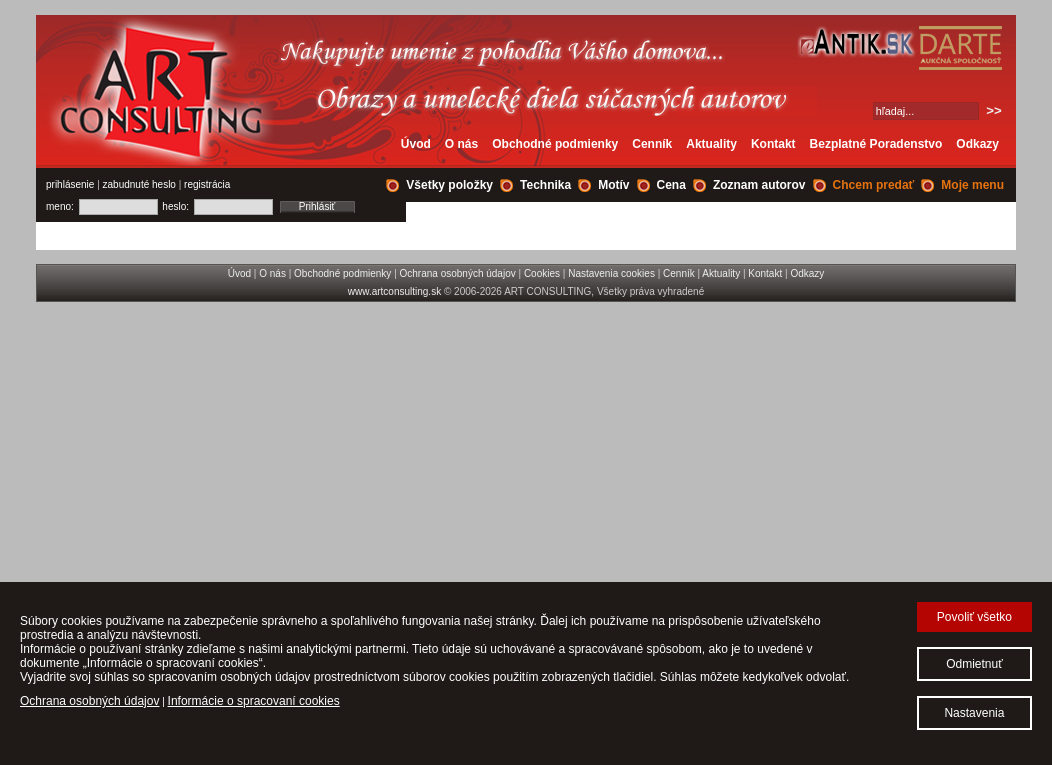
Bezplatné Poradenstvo (876, 144)
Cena (671, 185)
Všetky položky (449, 185)
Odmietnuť (974, 664)
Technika (545, 185)
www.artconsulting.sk (394, 291)
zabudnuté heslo (139, 184)
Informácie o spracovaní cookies (254, 701)
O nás (461, 144)
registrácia (207, 184)
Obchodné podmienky (555, 144)
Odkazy (977, 144)
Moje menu (972, 185)
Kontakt (773, 144)
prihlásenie (70, 184)
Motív (613, 185)
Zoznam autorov (759, 185)
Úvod (416, 144)
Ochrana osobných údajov (458, 273)
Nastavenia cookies (611, 273)
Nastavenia (974, 713)
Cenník (652, 144)
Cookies (542, 273)
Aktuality (711, 144)
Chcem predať (874, 185)
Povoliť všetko (974, 617)
